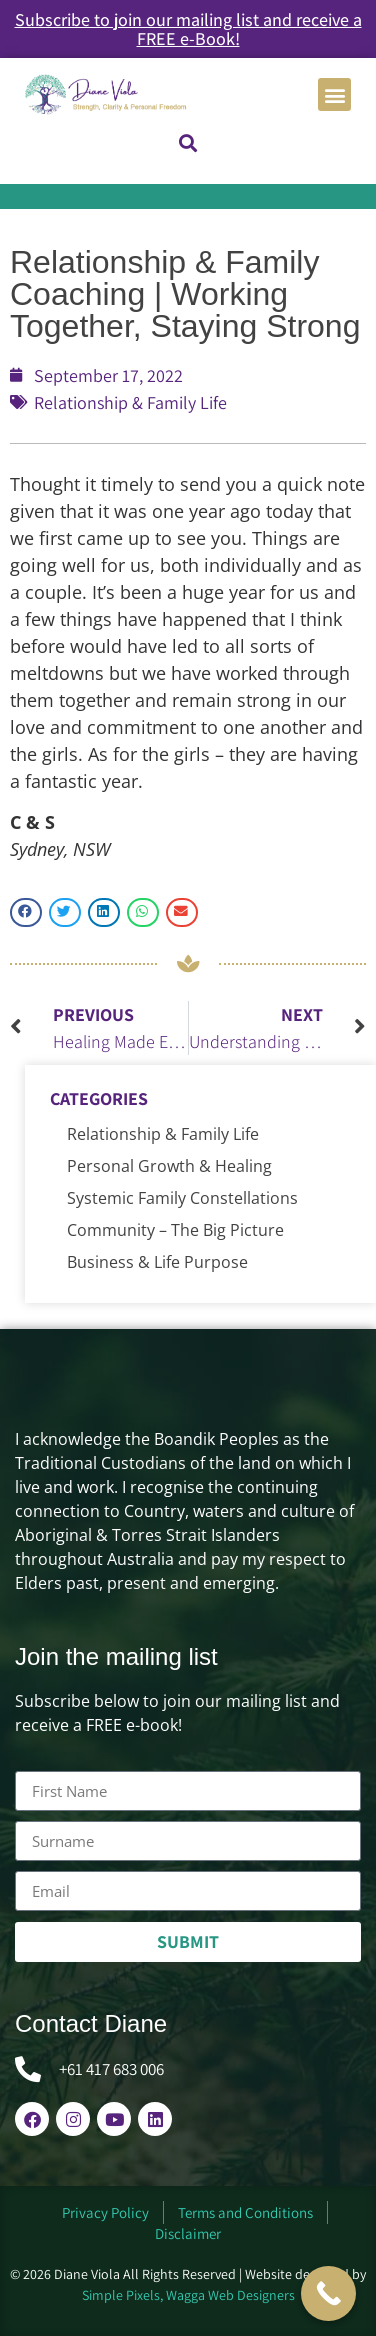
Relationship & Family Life (130, 402)
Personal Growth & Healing (169, 1166)
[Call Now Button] (328, 2293)
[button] (334, 94)
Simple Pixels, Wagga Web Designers (188, 2295)
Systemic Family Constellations (182, 1198)
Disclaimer (188, 2233)
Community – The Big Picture (175, 1230)
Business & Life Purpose (157, 1262)
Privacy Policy (105, 2212)
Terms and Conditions (245, 2212)
